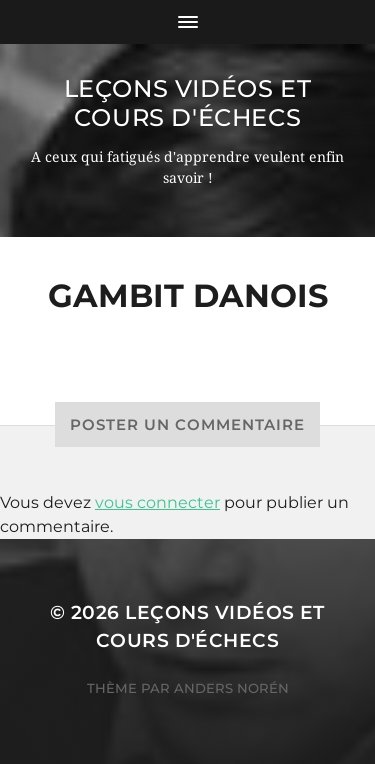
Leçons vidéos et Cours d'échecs (188, 103)
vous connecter (157, 502)
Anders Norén (231, 688)
